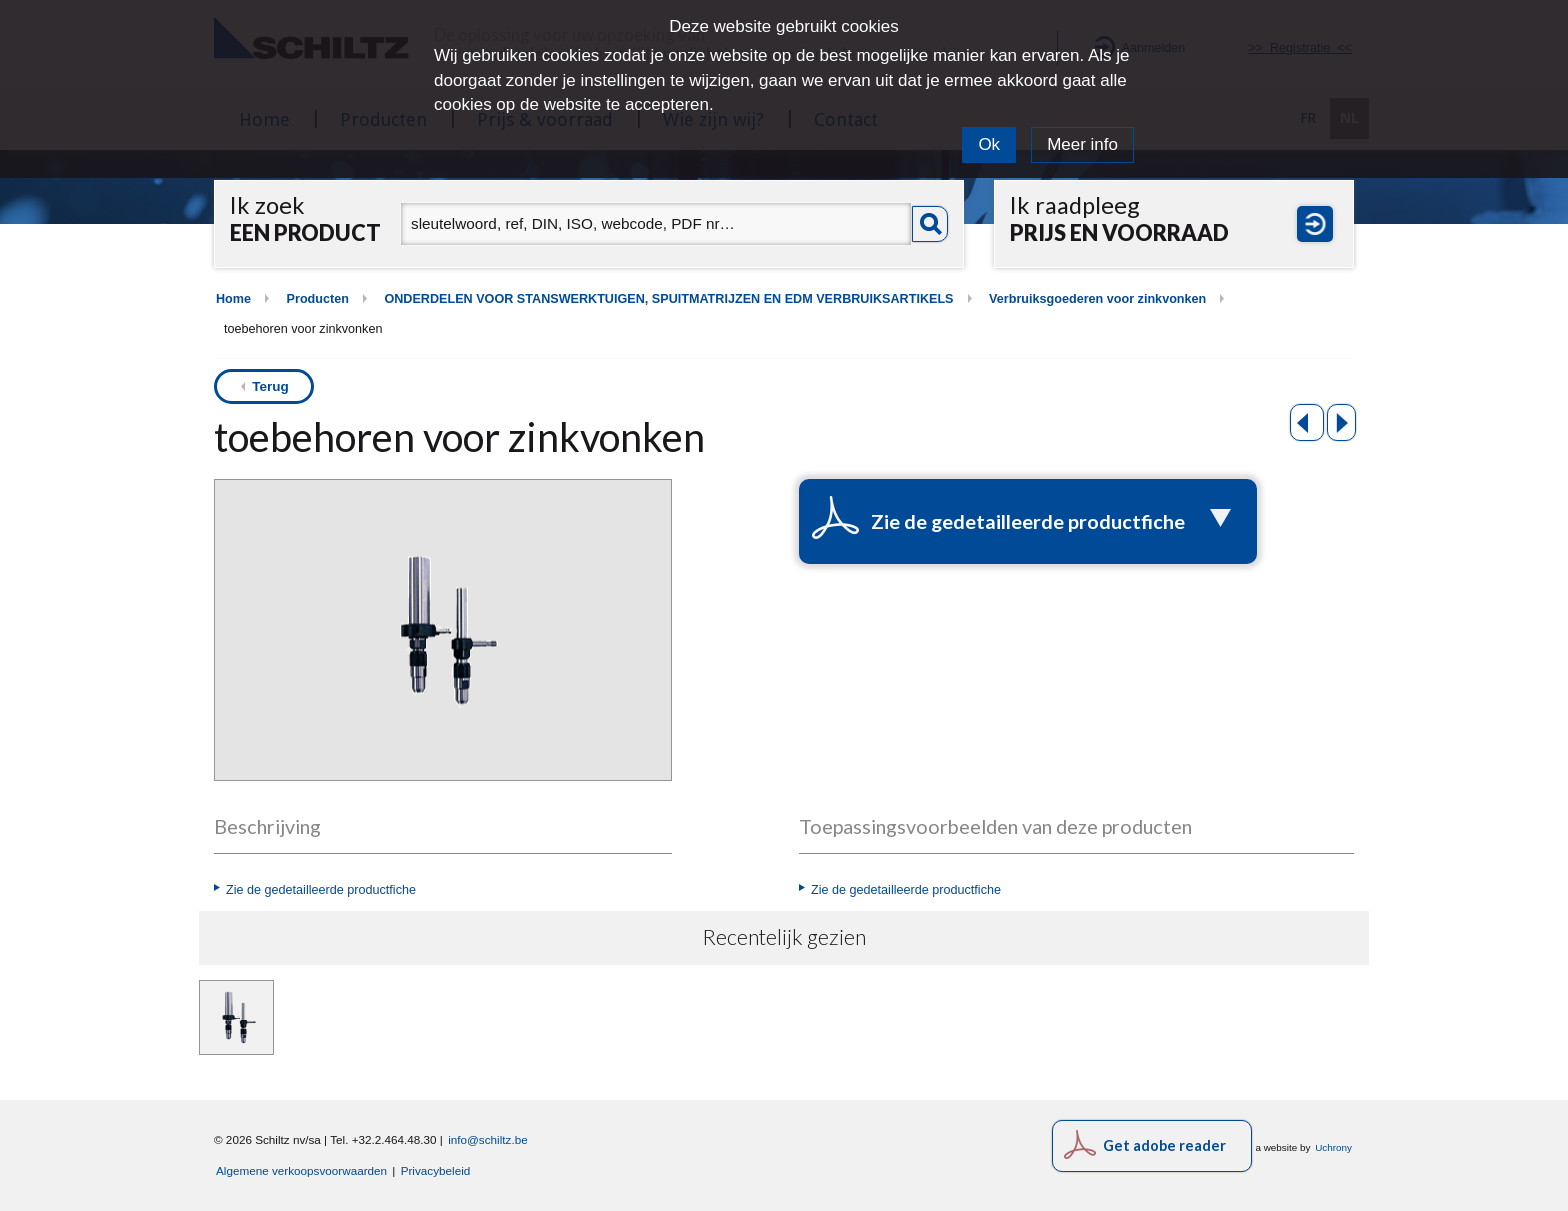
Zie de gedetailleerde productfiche (321, 890)
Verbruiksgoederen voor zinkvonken (1097, 299)
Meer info (1082, 144)
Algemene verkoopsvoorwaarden (301, 1170)
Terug (270, 386)
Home (233, 299)
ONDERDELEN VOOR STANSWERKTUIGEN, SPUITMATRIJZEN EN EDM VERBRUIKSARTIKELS (668, 299)
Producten (318, 299)
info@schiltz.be (488, 1139)
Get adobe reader (1164, 1145)
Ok (989, 144)
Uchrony (1333, 1147)
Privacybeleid (436, 1170)
